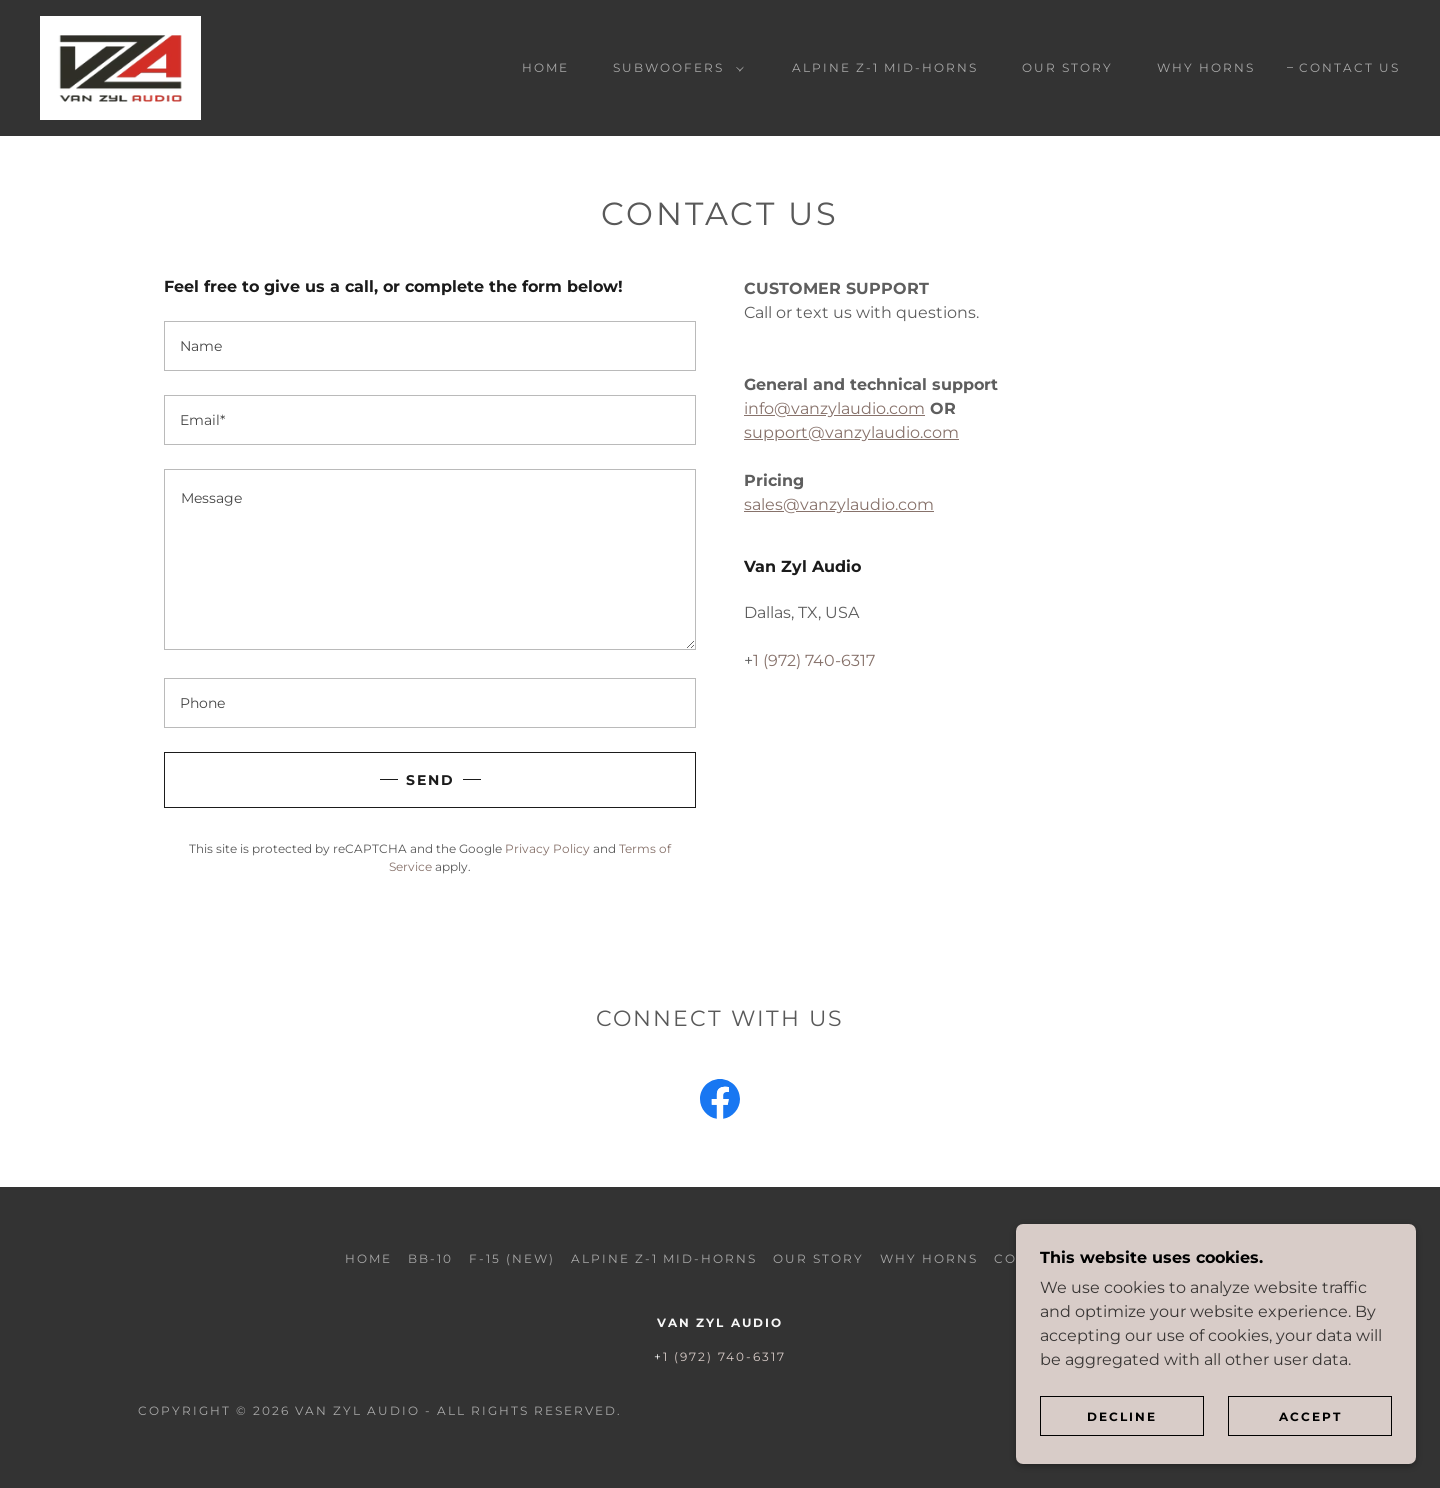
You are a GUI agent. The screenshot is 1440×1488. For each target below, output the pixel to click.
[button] (674, 68)
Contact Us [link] (1349, 67)
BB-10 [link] (430, 1258)
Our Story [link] (1067, 67)
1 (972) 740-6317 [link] (814, 660)
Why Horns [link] (1206, 67)
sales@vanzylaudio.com (839, 504)
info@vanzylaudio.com (834, 408)
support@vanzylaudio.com (851, 432)
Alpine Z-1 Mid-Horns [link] (885, 67)
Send (430, 780)
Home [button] (368, 1258)
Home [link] (545, 67)
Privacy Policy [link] (547, 848)
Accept (1310, 1457)
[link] (120, 66)
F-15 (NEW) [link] (512, 1258)
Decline (1122, 1457)
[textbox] (430, 346)
